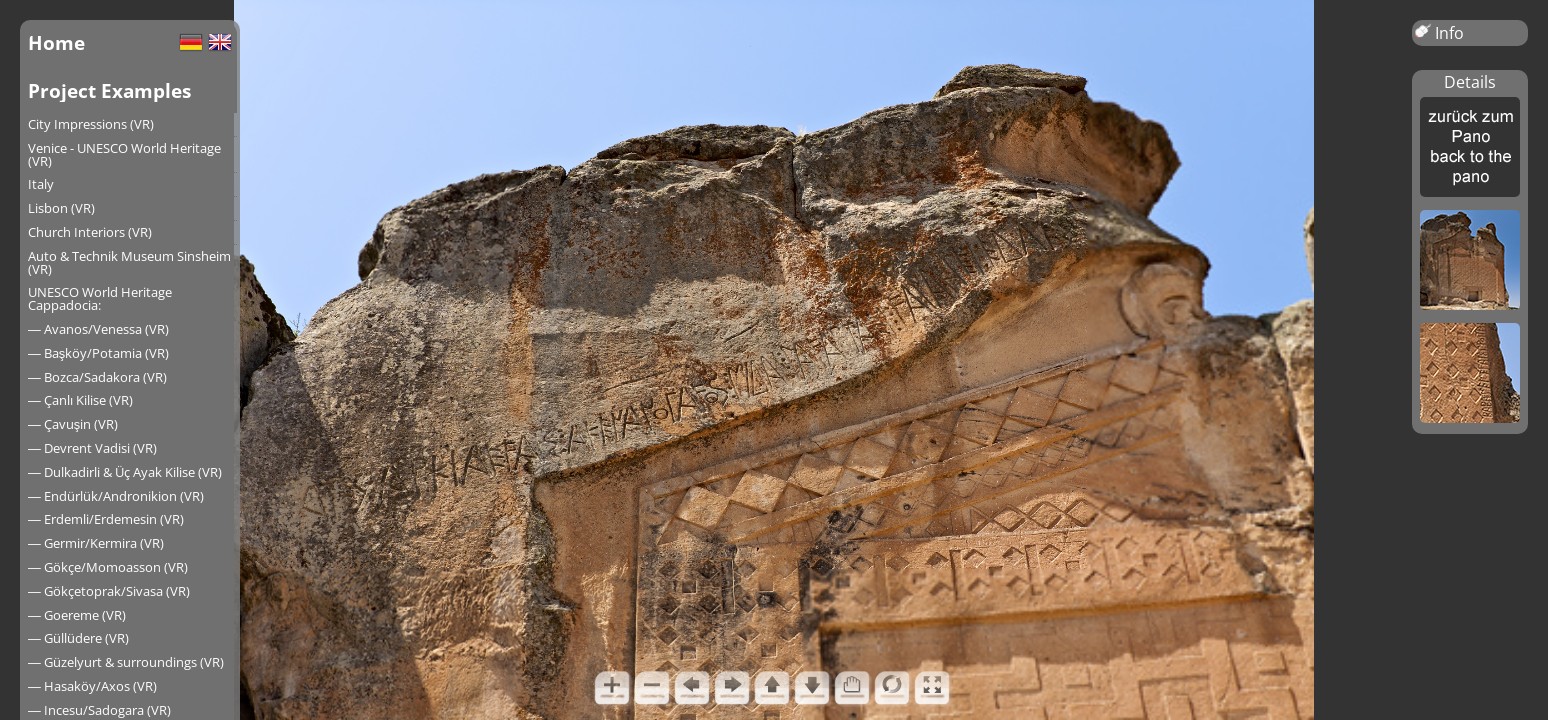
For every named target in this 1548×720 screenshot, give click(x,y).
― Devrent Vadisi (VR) (92, 448)
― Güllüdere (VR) (78, 638)
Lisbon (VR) (61, 208)
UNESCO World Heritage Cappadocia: (100, 298)
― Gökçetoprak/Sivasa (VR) (109, 591)
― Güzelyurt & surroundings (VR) (126, 662)
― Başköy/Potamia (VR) (98, 353)
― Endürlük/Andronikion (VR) (116, 496)
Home (56, 42)
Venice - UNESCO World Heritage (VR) (124, 154)
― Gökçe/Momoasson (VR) (108, 567)
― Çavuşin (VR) (73, 424)
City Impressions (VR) (91, 124)
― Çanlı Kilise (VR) (80, 400)
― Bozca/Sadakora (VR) (97, 377)
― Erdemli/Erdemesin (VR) (106, 519)
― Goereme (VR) (77, 615)
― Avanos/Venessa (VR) (98, 329)
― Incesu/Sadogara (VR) (99, 710)
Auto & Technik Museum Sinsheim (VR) (129, 262)
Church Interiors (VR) (90, 232)
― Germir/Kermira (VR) (96, 543)
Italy (41, 184)
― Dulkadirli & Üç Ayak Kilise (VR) (125, 472)
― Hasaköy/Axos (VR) (92, 686)
